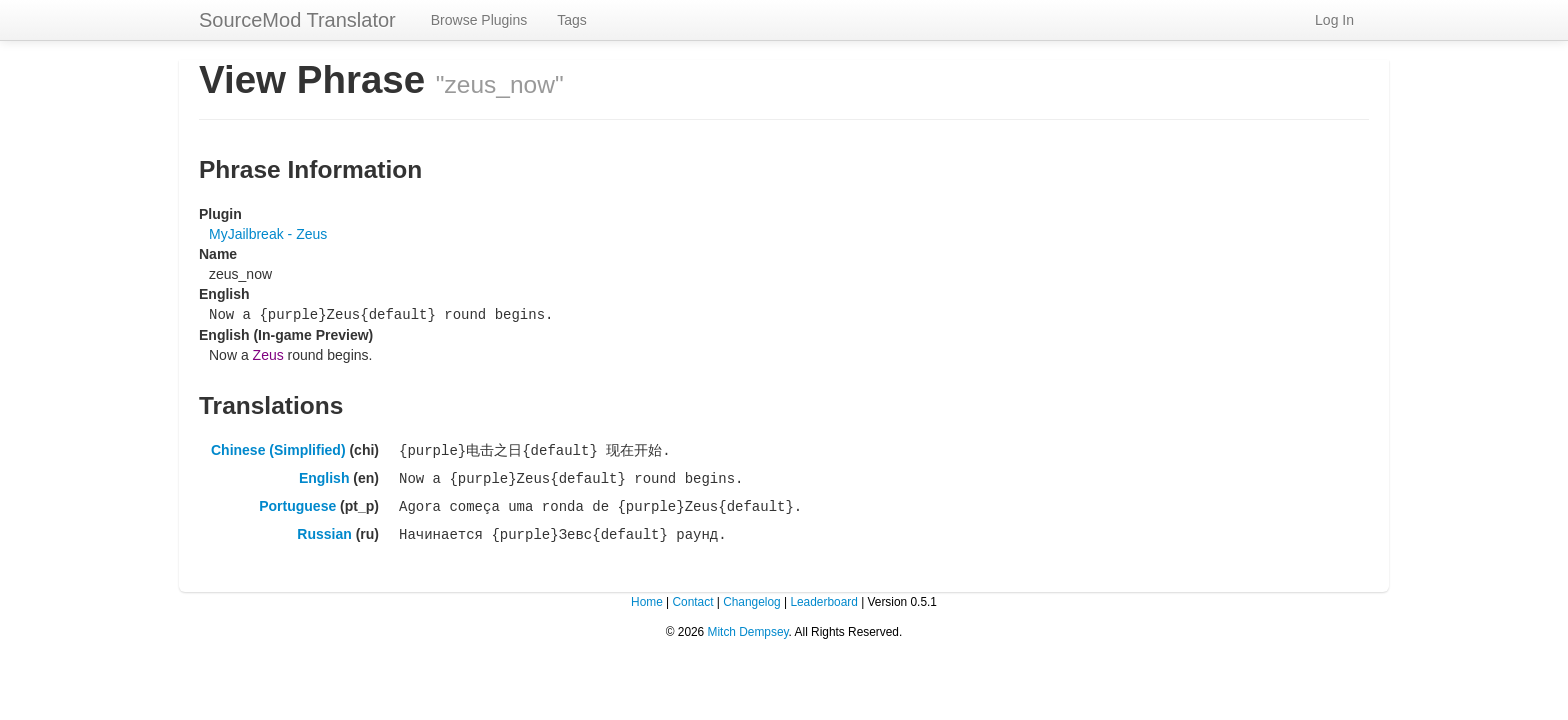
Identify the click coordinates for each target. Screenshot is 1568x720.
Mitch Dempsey (748, 626)
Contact (692, 596)
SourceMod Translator (297, 20)
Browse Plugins (479, 20)
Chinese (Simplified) (278, 448)
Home (647, 596)
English (324, 475)
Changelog (752, 596)
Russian (324, 529)
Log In (1334, 20)
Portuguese (297, 502)
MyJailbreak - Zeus (268, 234)
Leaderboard (823, 596)
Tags (572, 20)
